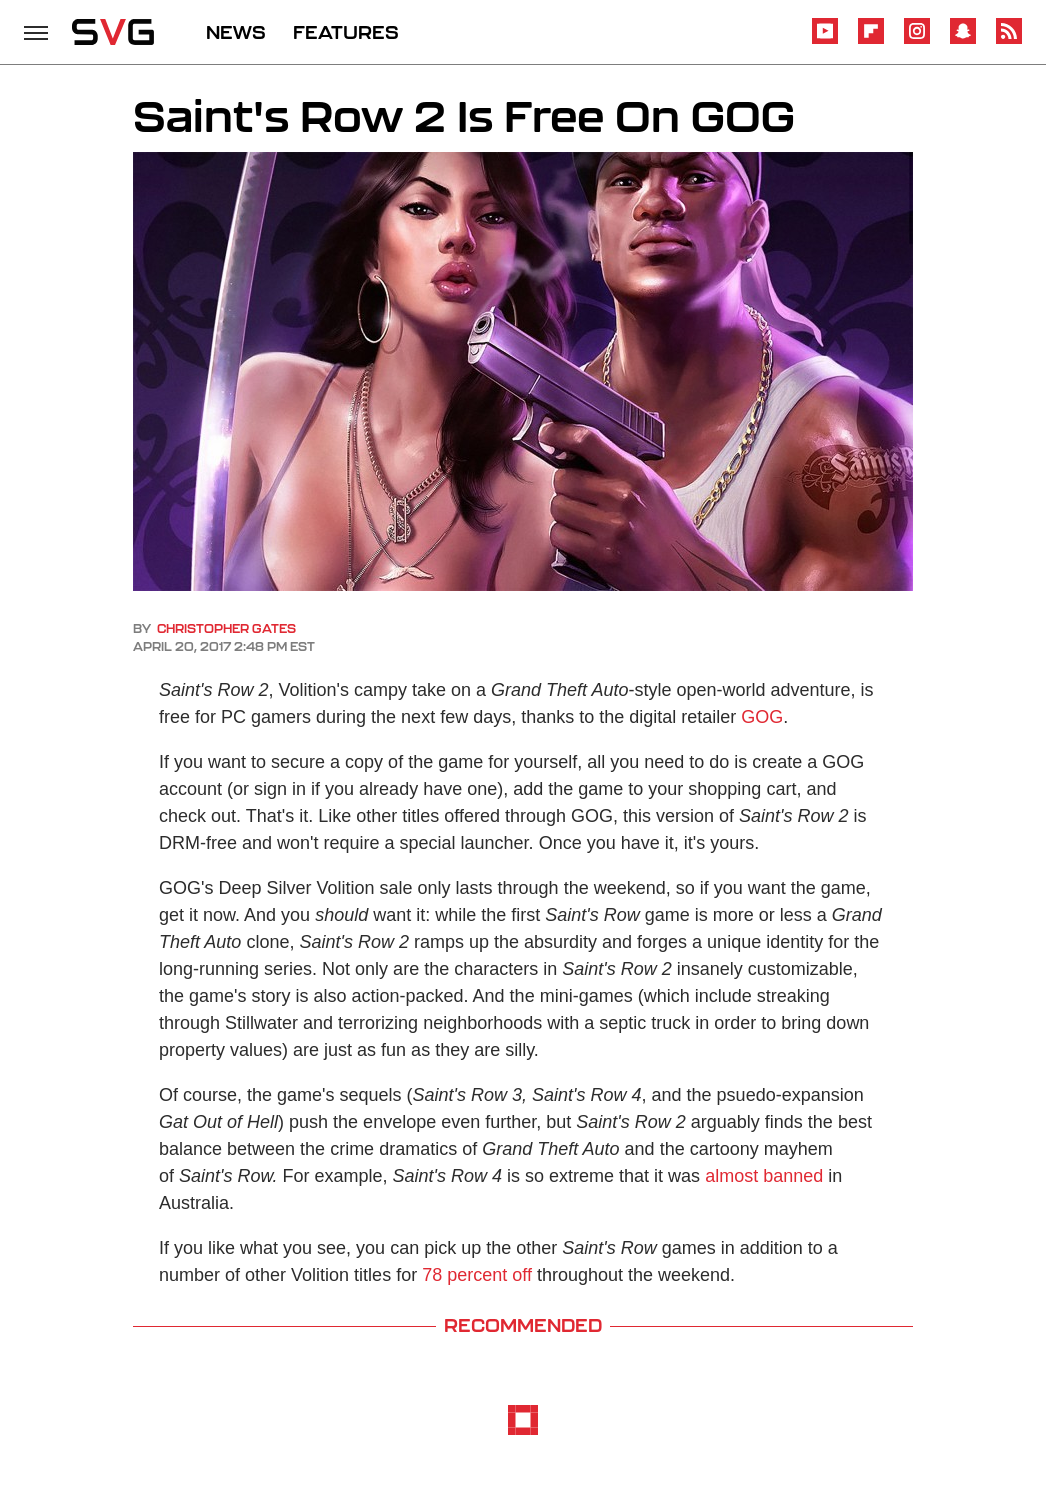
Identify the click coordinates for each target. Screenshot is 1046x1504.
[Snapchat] (963, 40)
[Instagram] (917, 40)
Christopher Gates (226, 628)
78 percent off (477, 1275)
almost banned (764, 1176)
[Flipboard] (871, 40)
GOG (762, 717)
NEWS (236, 32)
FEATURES (346, 32)
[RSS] (1009, 40)
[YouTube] (825, 40)
